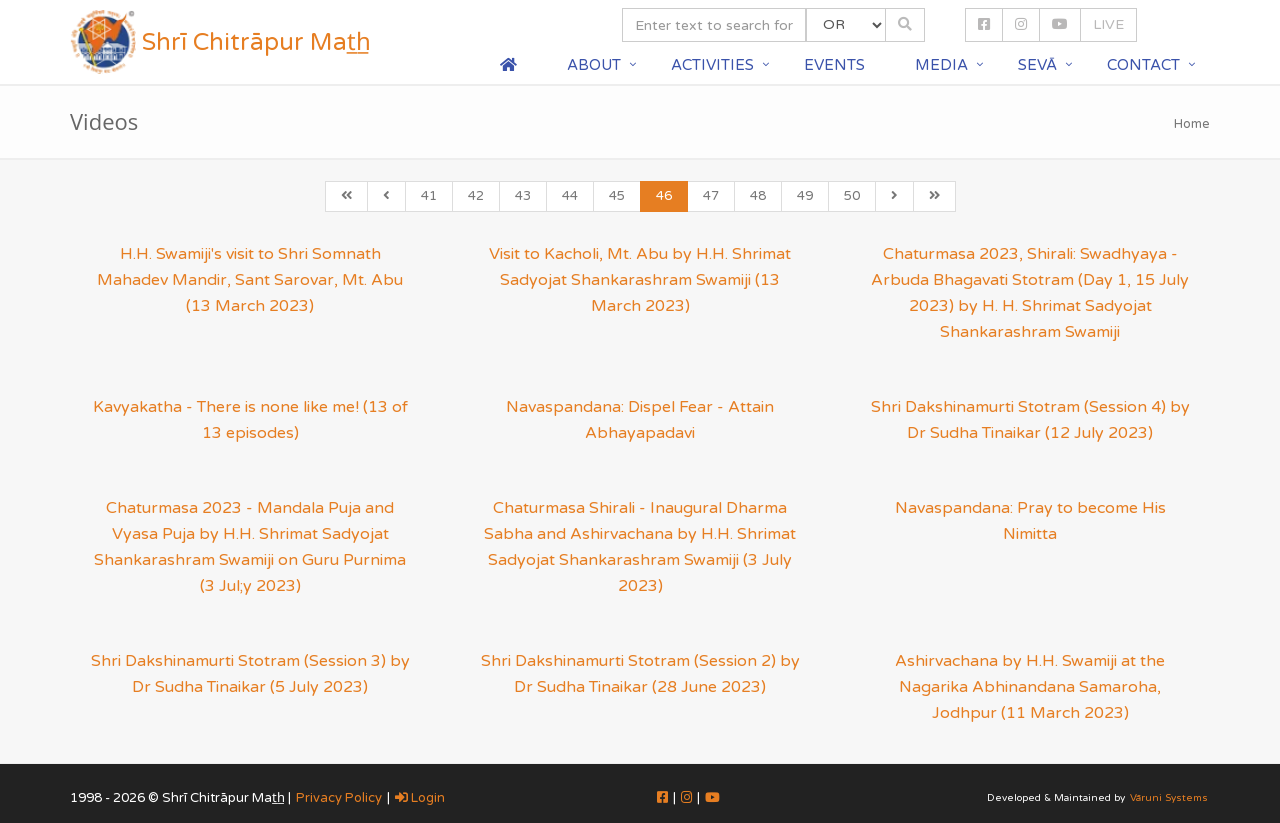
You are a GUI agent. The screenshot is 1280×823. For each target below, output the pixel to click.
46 (664, 196)
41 (429, 196)
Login (420, 798)
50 (852, 196)
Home (1192, 124)
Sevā (1037, 65)
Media (941, 65)
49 (805, 196)
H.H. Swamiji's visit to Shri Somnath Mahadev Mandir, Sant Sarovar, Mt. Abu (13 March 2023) (250, 280)
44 (570, 196)
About (594, 65)
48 (758, 196)
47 (711, 196)
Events (834, 65)
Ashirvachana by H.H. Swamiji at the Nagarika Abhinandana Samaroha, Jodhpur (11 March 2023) (1030, 687)
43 (523, 196)
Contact (1143, 65)
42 (476, 196)
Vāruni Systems (1169, 798)
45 (617, 196)
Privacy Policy (339, 798)
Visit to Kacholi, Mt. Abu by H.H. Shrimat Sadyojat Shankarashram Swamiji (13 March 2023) (640, 280)
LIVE (1108, 24)
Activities (712, 65)
